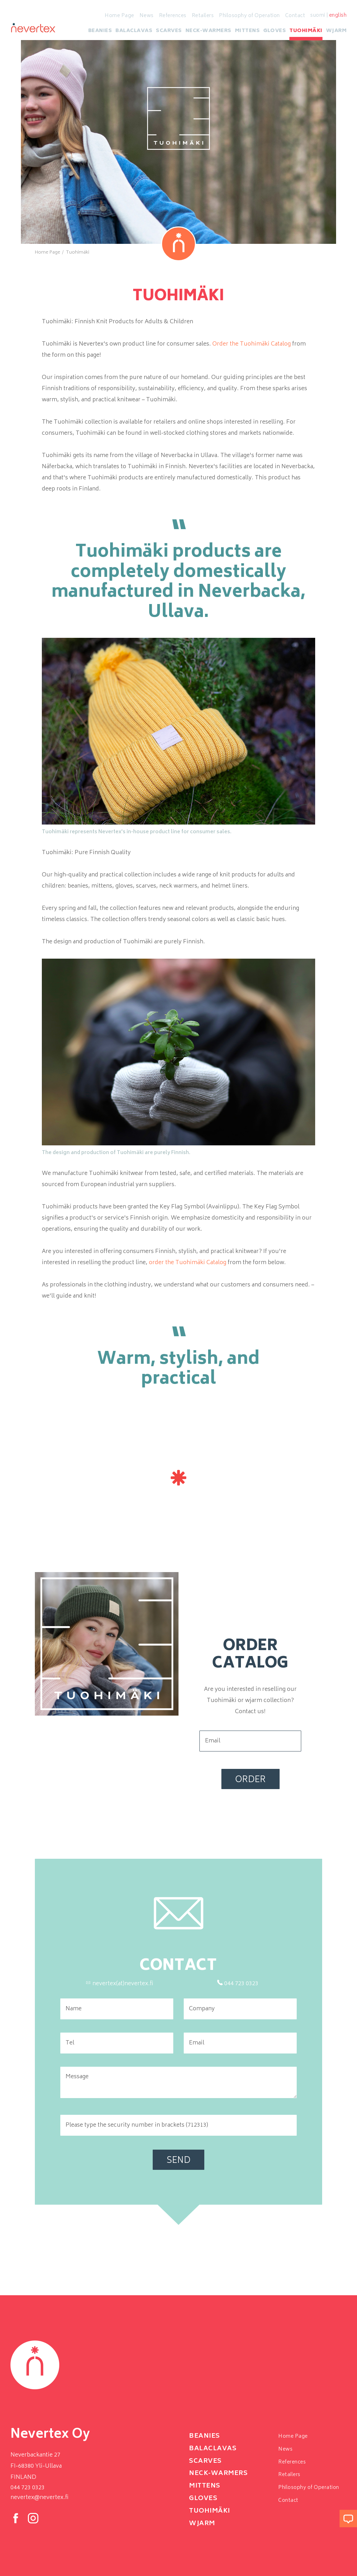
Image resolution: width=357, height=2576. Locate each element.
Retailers (203, 15)
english (338, 15)
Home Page (119, 15)
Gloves (274, 33)
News (146, 15)
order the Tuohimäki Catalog (187, 1263)
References (173, 15)
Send (178, 2160)
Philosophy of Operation (249, 15)
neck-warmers (208, 33)
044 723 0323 (27, 2488)
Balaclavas (133, 33)
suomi (317, 15)
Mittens (247, 33)
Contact (295, 15)
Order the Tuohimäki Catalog (251, 344)
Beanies (100, 33)
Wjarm (336, 33)
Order (250, 1780)
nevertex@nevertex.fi (39, 2497)
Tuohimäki (305, 33)
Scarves (169, 33)
